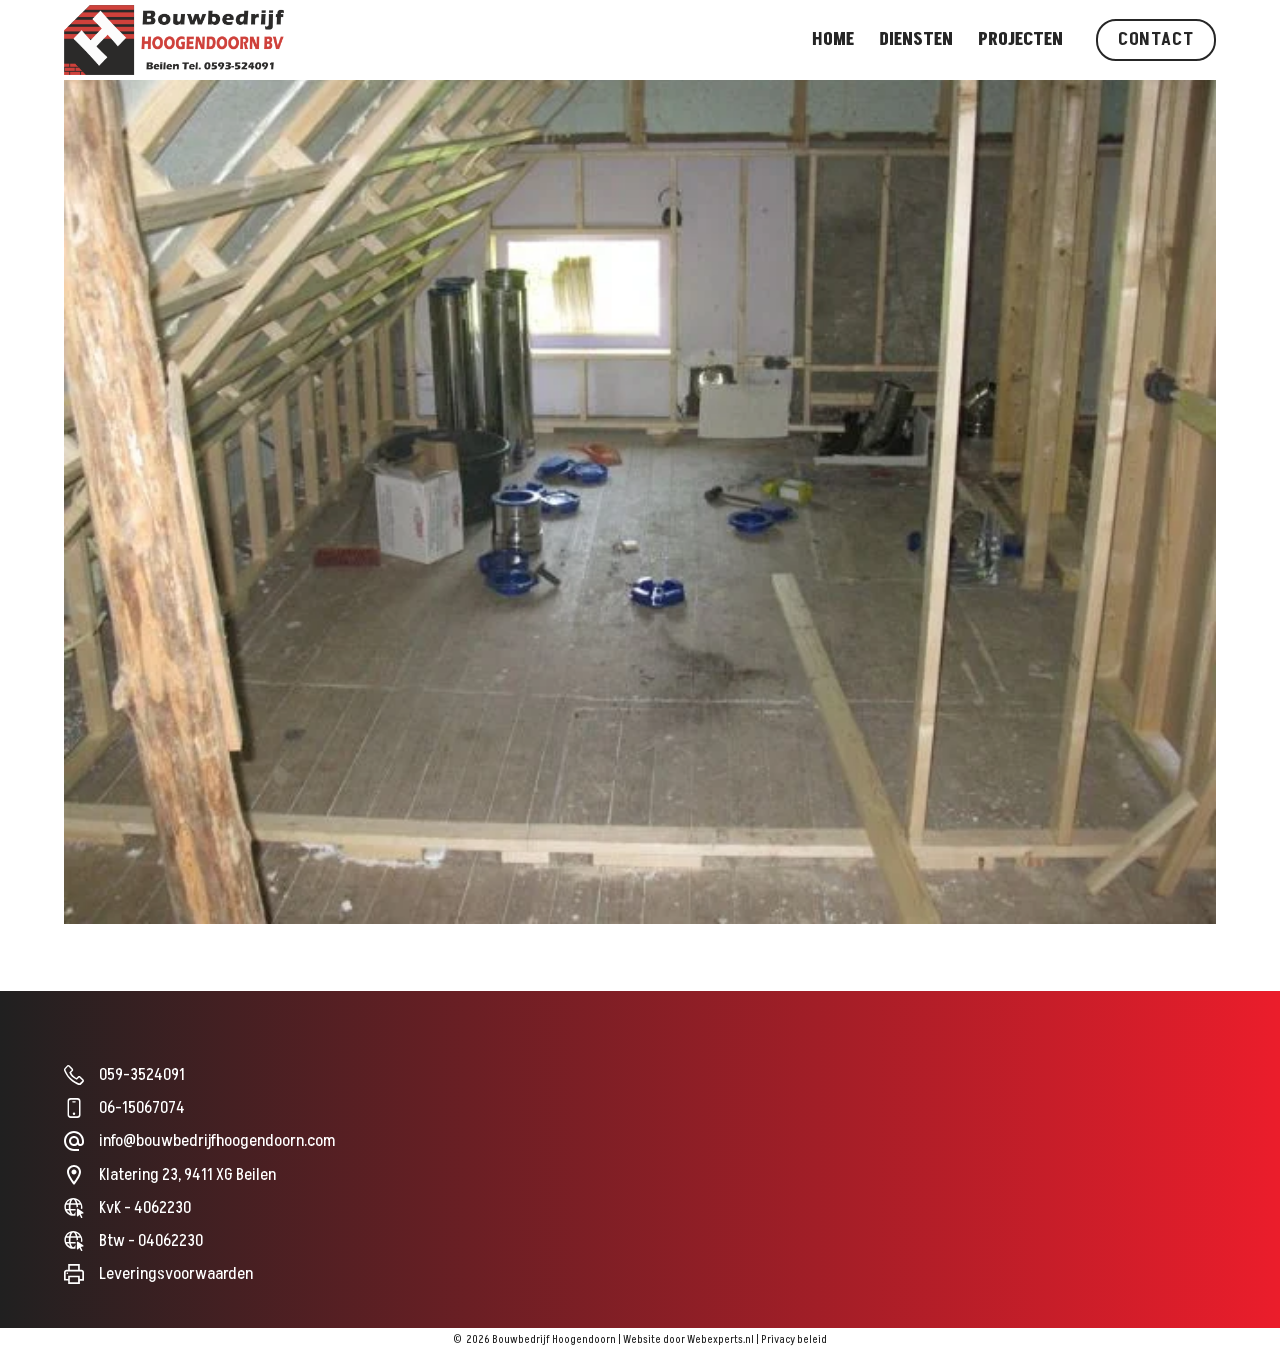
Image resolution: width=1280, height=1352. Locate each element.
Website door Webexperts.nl (688, 1339)
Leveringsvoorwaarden (176, 1274)
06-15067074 (142, 1108)
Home (833, 39)
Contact (1156, 39)
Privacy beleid (794, 1339)
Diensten (916, 39)
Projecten (1020, 39)
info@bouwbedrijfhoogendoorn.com (217, 1141)
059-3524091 (142, 1075)
